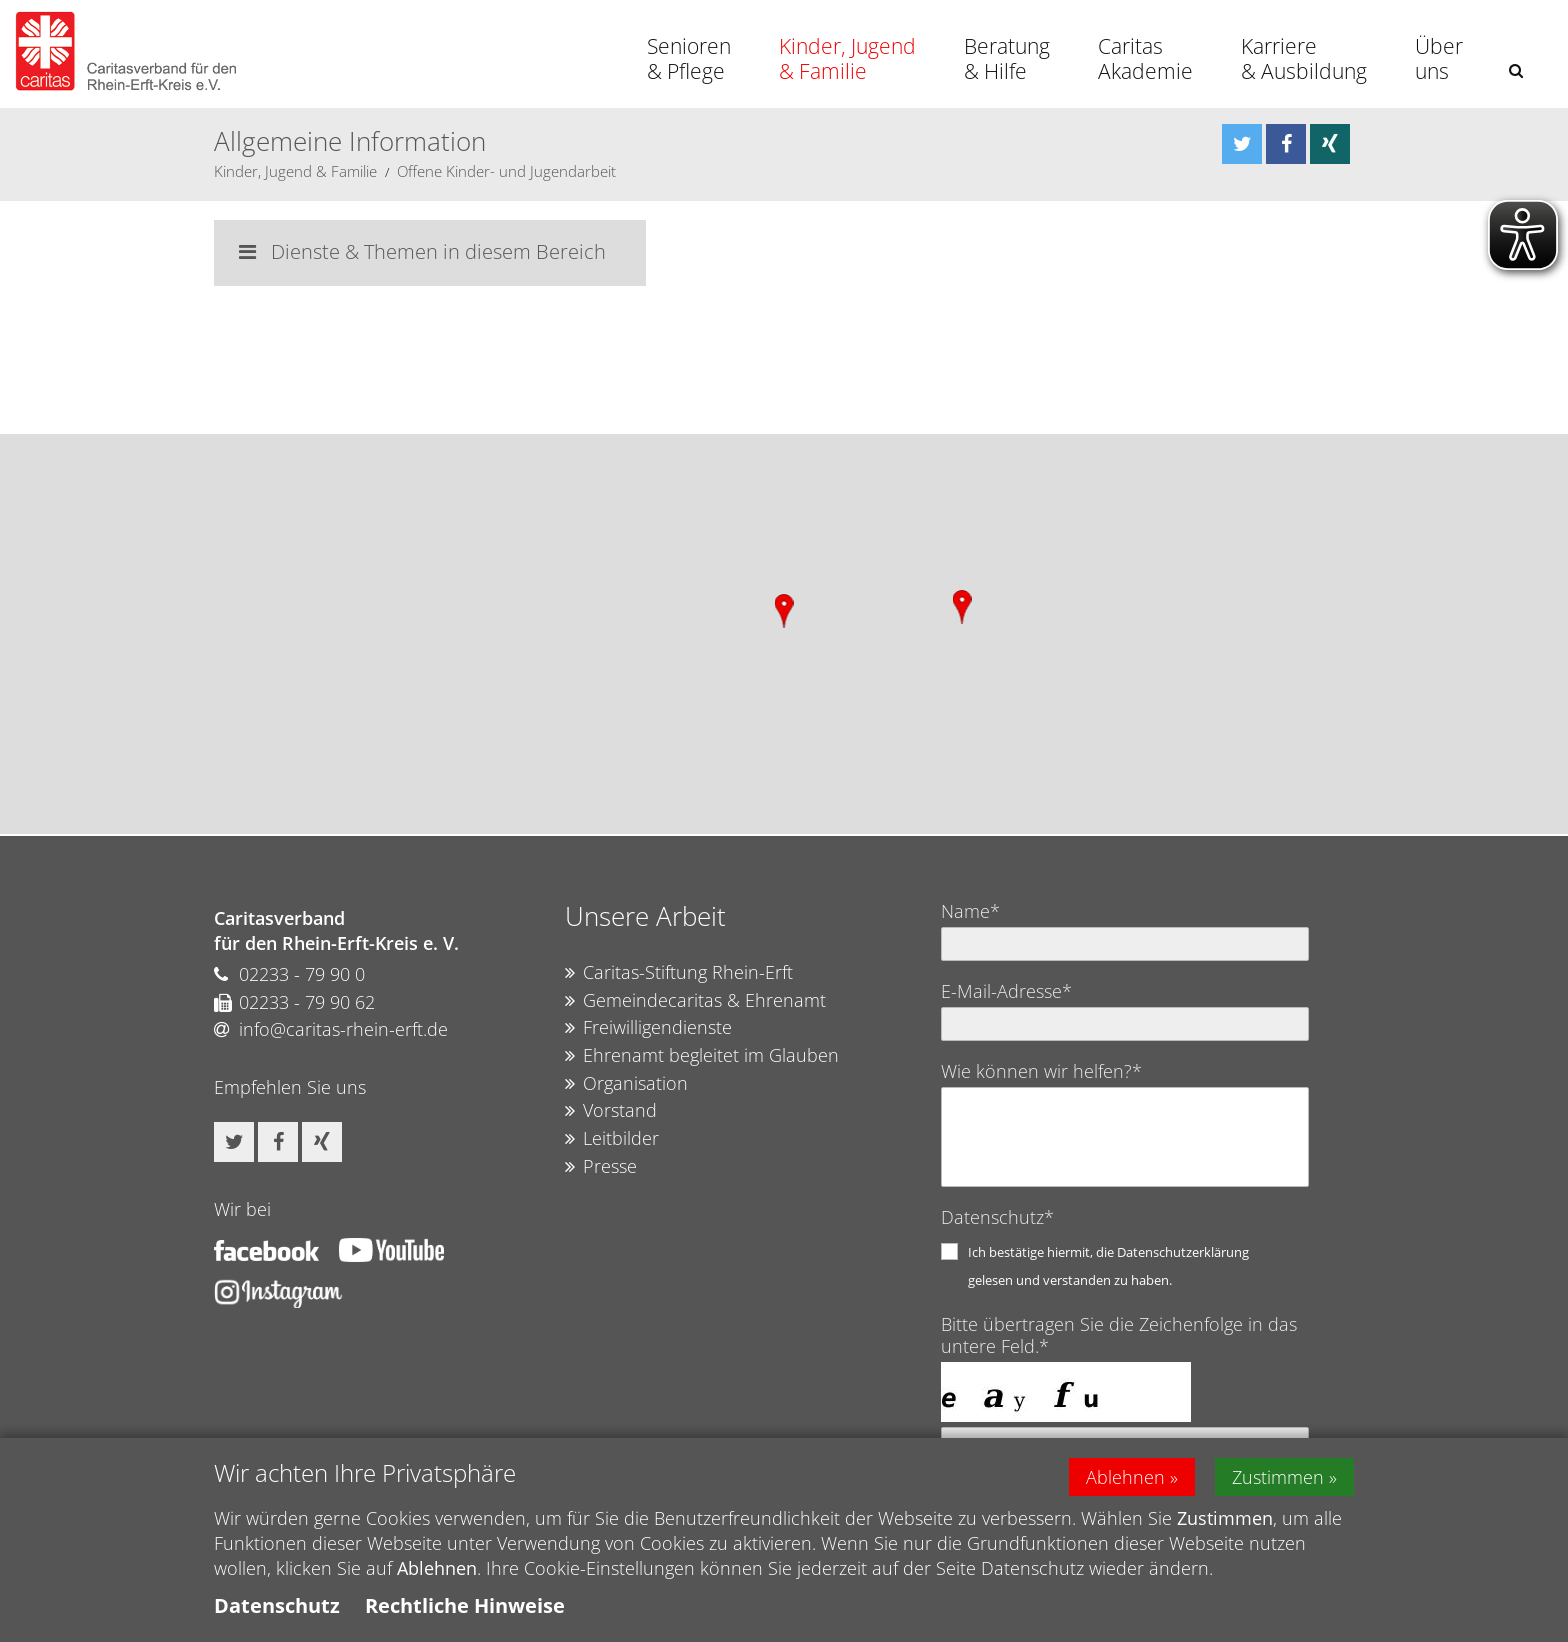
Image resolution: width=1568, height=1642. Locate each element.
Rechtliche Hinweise (465, 1605)
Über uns (1439, 58)
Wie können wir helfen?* (1041, 1071)
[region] (784, 634)
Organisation (626, 1084)
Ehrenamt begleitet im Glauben (702, 1056)
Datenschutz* (997, 1217)
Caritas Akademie (1145, 58)
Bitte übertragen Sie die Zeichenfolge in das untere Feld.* (1119, 1335)
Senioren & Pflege (689, 58)
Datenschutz (277, 1605)
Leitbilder (612, 1139)
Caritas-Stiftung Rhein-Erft (679, 973)
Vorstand (611, 1111)
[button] (1516, 70)
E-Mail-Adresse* (1006, 991)
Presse (601, 1167)
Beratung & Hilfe (1007, 58)
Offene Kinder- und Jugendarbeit (506, 171)
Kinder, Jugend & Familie (847, 58)
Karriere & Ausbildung (1304, 58)
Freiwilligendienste (648, 1028)
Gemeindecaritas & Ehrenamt (695, 1001)
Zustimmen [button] (1278, 1477)
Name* (970, 911)
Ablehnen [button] (1125, 1477)
